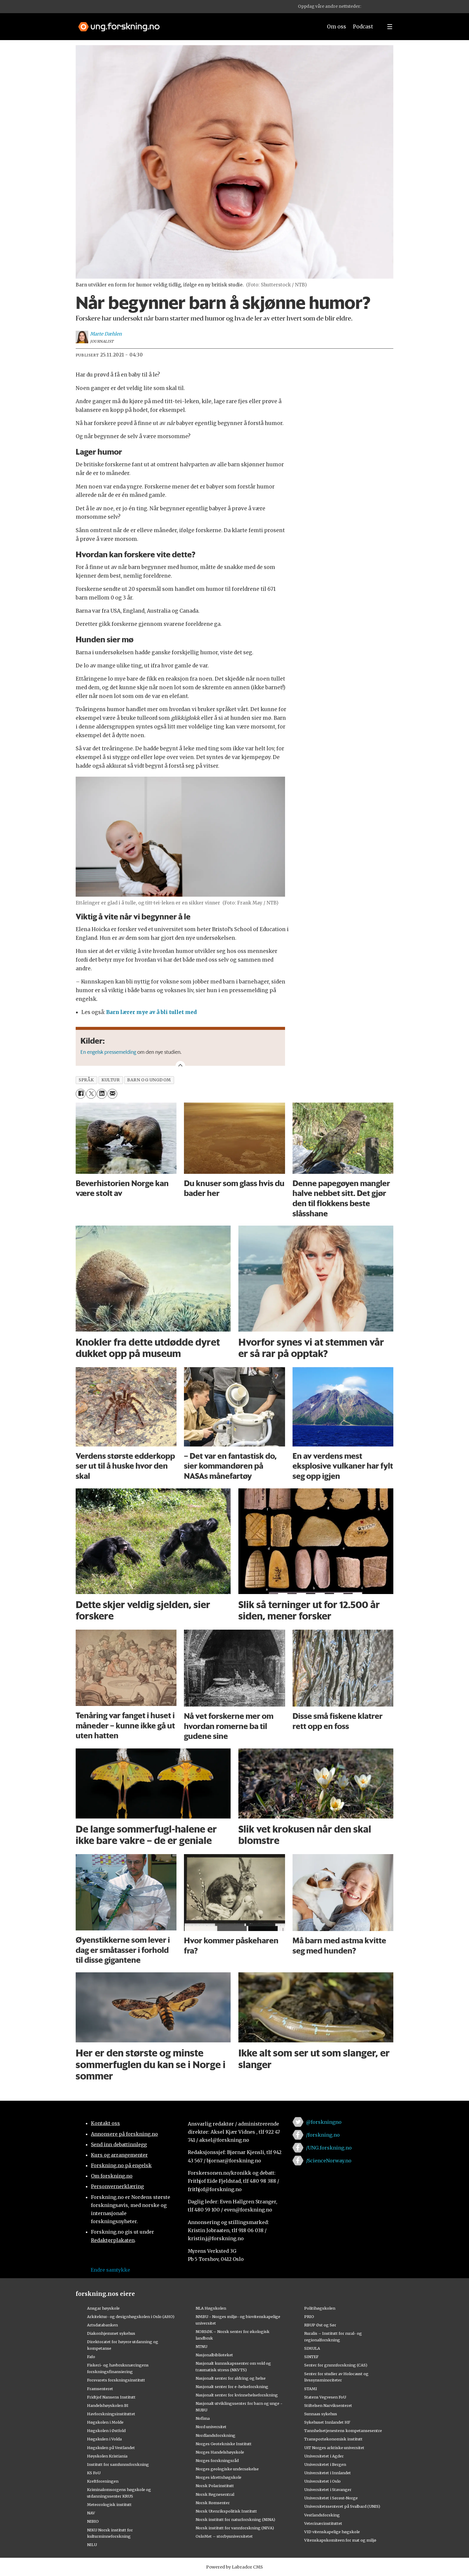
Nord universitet (211, 2426)
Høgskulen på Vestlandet (111, 2447)
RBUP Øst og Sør (320, 2325)
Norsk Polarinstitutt (215, 2485)
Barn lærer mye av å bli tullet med (151, 1012)
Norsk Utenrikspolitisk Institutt (226, 2511)
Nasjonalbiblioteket (214, 2354)
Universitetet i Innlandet (327, 2472)
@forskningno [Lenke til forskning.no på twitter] (324, 2122)
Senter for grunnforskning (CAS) (335, 2365)
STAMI (310, 2388)
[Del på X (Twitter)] (91, 1094)
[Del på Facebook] (81, 1094)
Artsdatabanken (102, 2325)
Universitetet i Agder (324, 2456)
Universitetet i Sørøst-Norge (331, 2497)
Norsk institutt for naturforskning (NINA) (235, 2519)
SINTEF (311, 2356)
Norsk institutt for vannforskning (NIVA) (235, 2527)
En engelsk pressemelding (108, 1051)
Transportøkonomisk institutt (333, 2439)
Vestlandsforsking (322, 2515)
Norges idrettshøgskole (218, 2477)
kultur (110, 1080)
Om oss (336, 26)
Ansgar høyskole (103, 2308)
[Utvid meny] (389, 26)
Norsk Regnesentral (215, 2494)
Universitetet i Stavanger (327, 2489)
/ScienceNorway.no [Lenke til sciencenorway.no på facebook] (328, 2161)
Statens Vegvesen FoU (325, 2397)
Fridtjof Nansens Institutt (111, 2397)
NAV (91, 2512)
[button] (369, 6)
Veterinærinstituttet (323, 2523)
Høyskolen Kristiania (107, 2456)
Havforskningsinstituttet (111, 2413)
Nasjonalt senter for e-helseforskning (232, 2386)
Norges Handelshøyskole (220, 2452)
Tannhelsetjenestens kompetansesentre (343, 2430)
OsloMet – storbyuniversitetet (224, 2536)
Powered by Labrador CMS (234, 2567)
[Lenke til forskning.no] (195, 23)
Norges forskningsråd (217, 2460)
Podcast (363, 26)
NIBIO (93, 2521)
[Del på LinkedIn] (101, 1094)
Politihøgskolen (319, 2308)
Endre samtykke (110, 2270)
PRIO (309, 2316)
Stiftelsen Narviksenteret (328, 2405)
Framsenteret (100, 2388)
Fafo (91, 2356)
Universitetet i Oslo (322, 2481)
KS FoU (93, 2472)
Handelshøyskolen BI (107, 2405)
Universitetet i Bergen (325, 2464)
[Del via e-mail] (112, 1094)
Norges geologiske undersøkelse (227, 2468)
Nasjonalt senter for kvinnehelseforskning (237, 2395)
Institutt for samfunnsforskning (118, 2464)
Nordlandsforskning (215, 2435)
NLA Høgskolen (211, 2308)
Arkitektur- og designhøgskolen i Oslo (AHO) (130, 2316)
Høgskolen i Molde (105, 2422)
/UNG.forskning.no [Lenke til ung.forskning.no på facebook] (329, 2148)
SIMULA (312, 2348)
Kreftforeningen (102, 2481)
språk (86, 1080)
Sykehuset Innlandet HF (327, 2422)
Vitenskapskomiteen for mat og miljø (340, 2540)
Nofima (203, 2418)
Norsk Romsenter (213, 2502)
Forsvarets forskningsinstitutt (116, 2380)
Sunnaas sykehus (320, 2413)
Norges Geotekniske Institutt (224, 2443)
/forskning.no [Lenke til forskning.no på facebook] (323, 2135)
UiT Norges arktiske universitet (334, 2447)
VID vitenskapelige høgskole (332, 2531)
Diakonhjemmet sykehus (111, 2333)
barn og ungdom (149, 1080)
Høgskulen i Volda (104, 2439)
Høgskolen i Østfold (106, 2430)
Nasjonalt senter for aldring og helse (231, 2378)
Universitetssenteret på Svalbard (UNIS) (342, 2506)
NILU (92, 2544)
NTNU (201, 2346)
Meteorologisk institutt (109, 2504)
